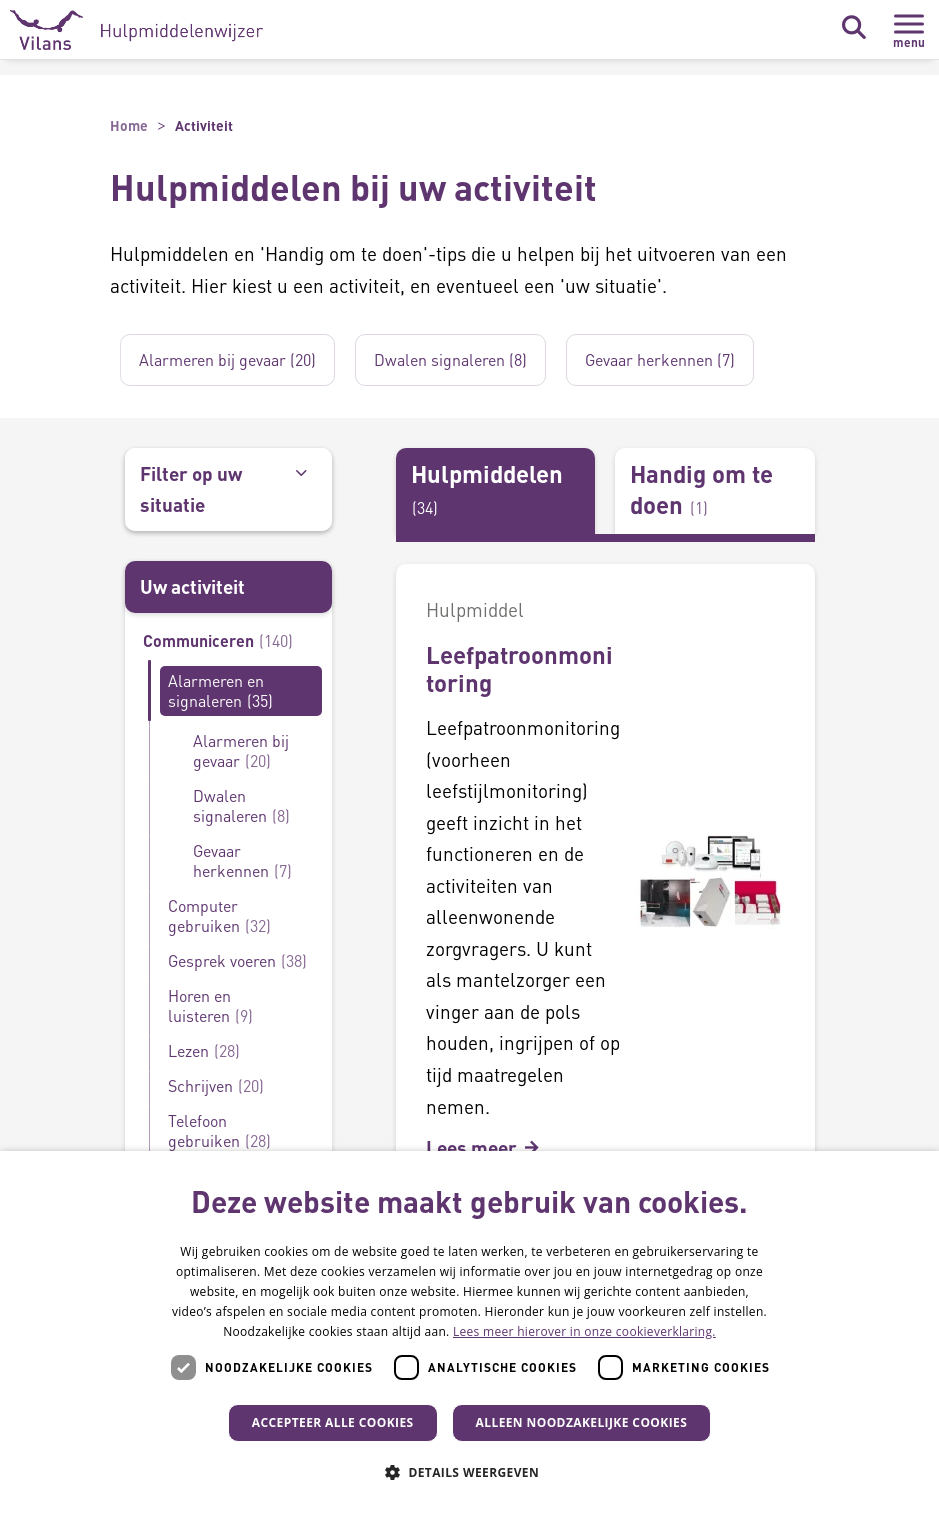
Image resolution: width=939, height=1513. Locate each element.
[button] (469, 1473)
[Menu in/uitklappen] (909, 30)
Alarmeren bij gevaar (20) (227, 359)
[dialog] (469, 1332)
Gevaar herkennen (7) (660, 359)
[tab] (496, 491)
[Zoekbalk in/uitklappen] (853, 28)
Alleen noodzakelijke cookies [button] (582, 1422)
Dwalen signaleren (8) (450, 359)
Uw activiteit (192, 586)
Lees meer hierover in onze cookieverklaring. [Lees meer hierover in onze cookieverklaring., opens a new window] (584, 1331)
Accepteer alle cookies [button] (333, 1422)
